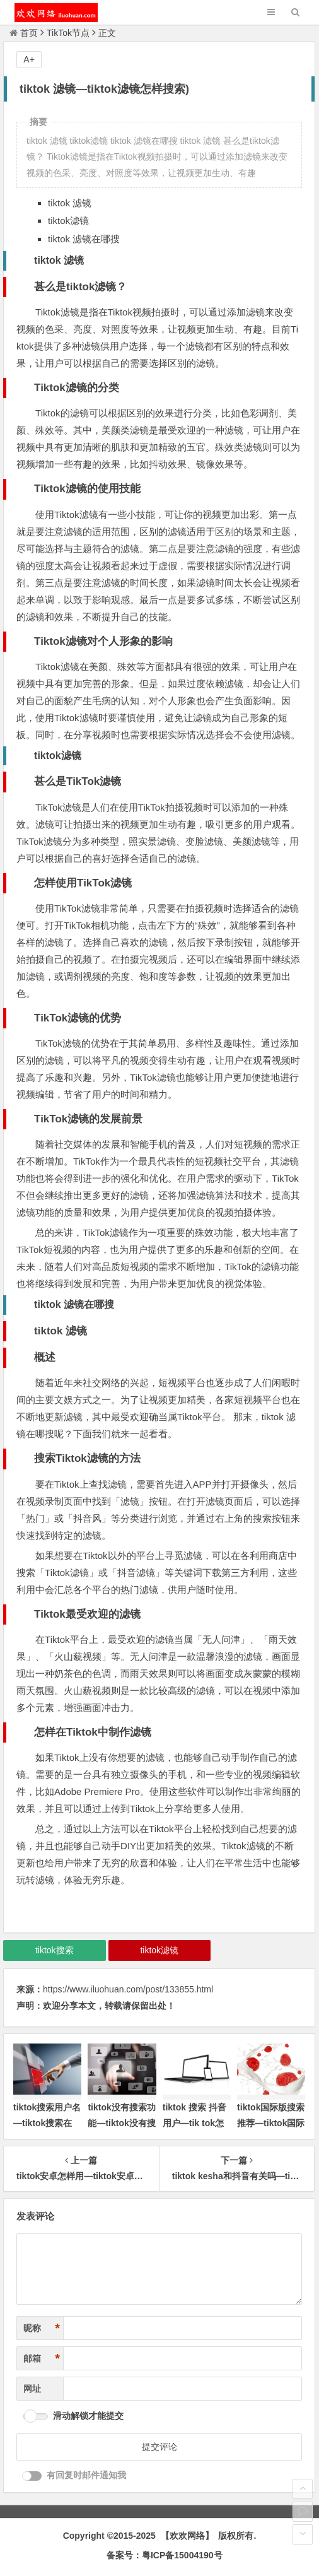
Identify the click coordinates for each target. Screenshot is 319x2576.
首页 (23, 33)
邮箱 (41, 2358)
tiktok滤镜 (159, 1950)
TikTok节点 (68, 33)
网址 (32, 2389)
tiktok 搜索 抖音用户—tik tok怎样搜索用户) (194, 2123)
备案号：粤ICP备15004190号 (165, 2555)
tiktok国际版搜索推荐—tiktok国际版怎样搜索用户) (270, 2123)
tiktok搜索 (54, 1950)
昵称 (41, 2328)
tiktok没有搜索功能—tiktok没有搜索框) (121, 2123)
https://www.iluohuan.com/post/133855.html (128, 1989)
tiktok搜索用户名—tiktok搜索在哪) (47, 2123)
